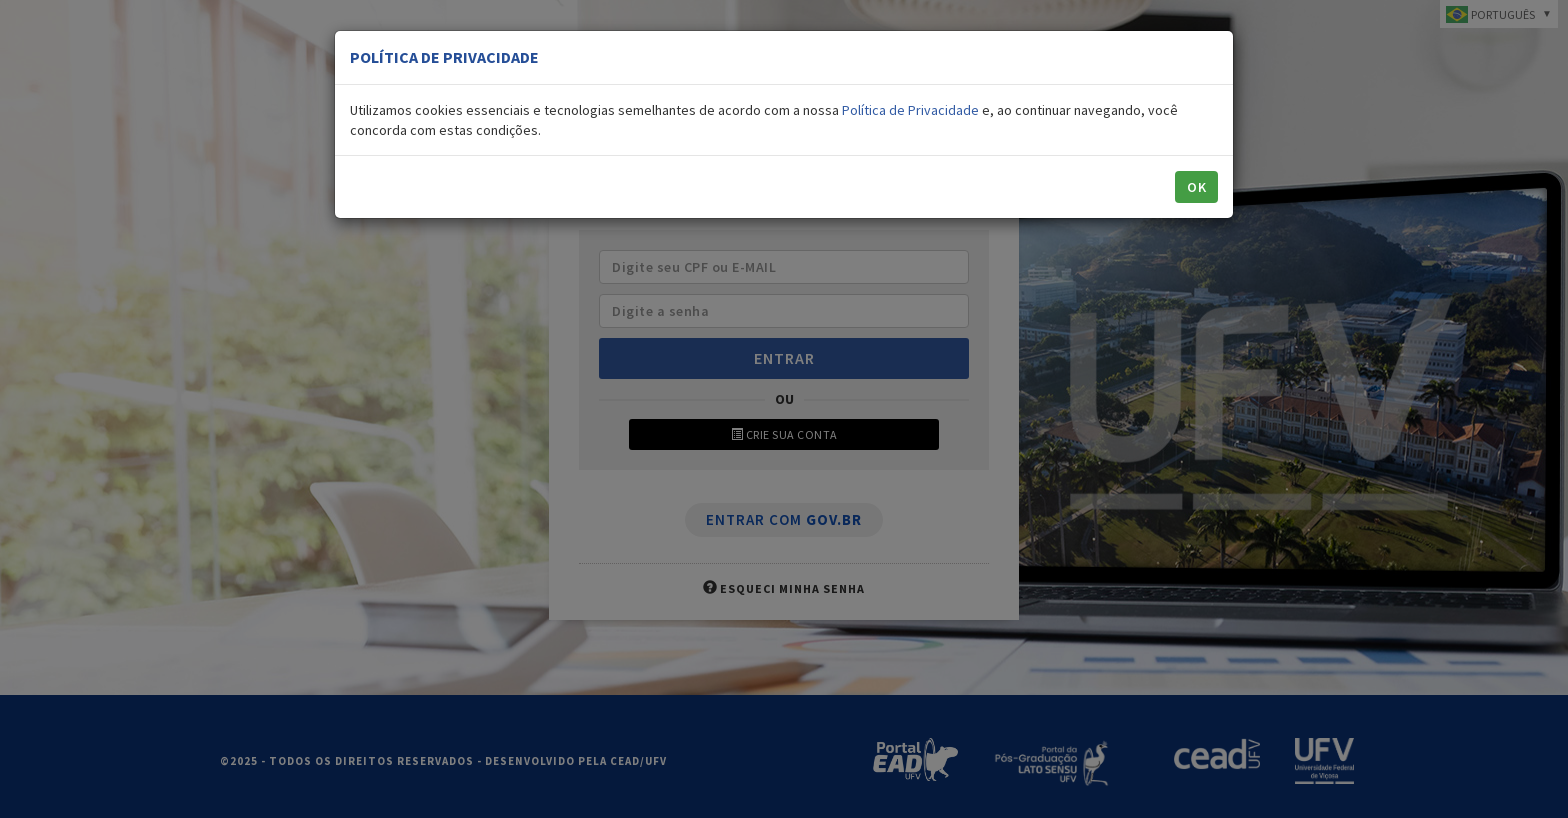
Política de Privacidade (910, 110)
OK (1196, 187)
